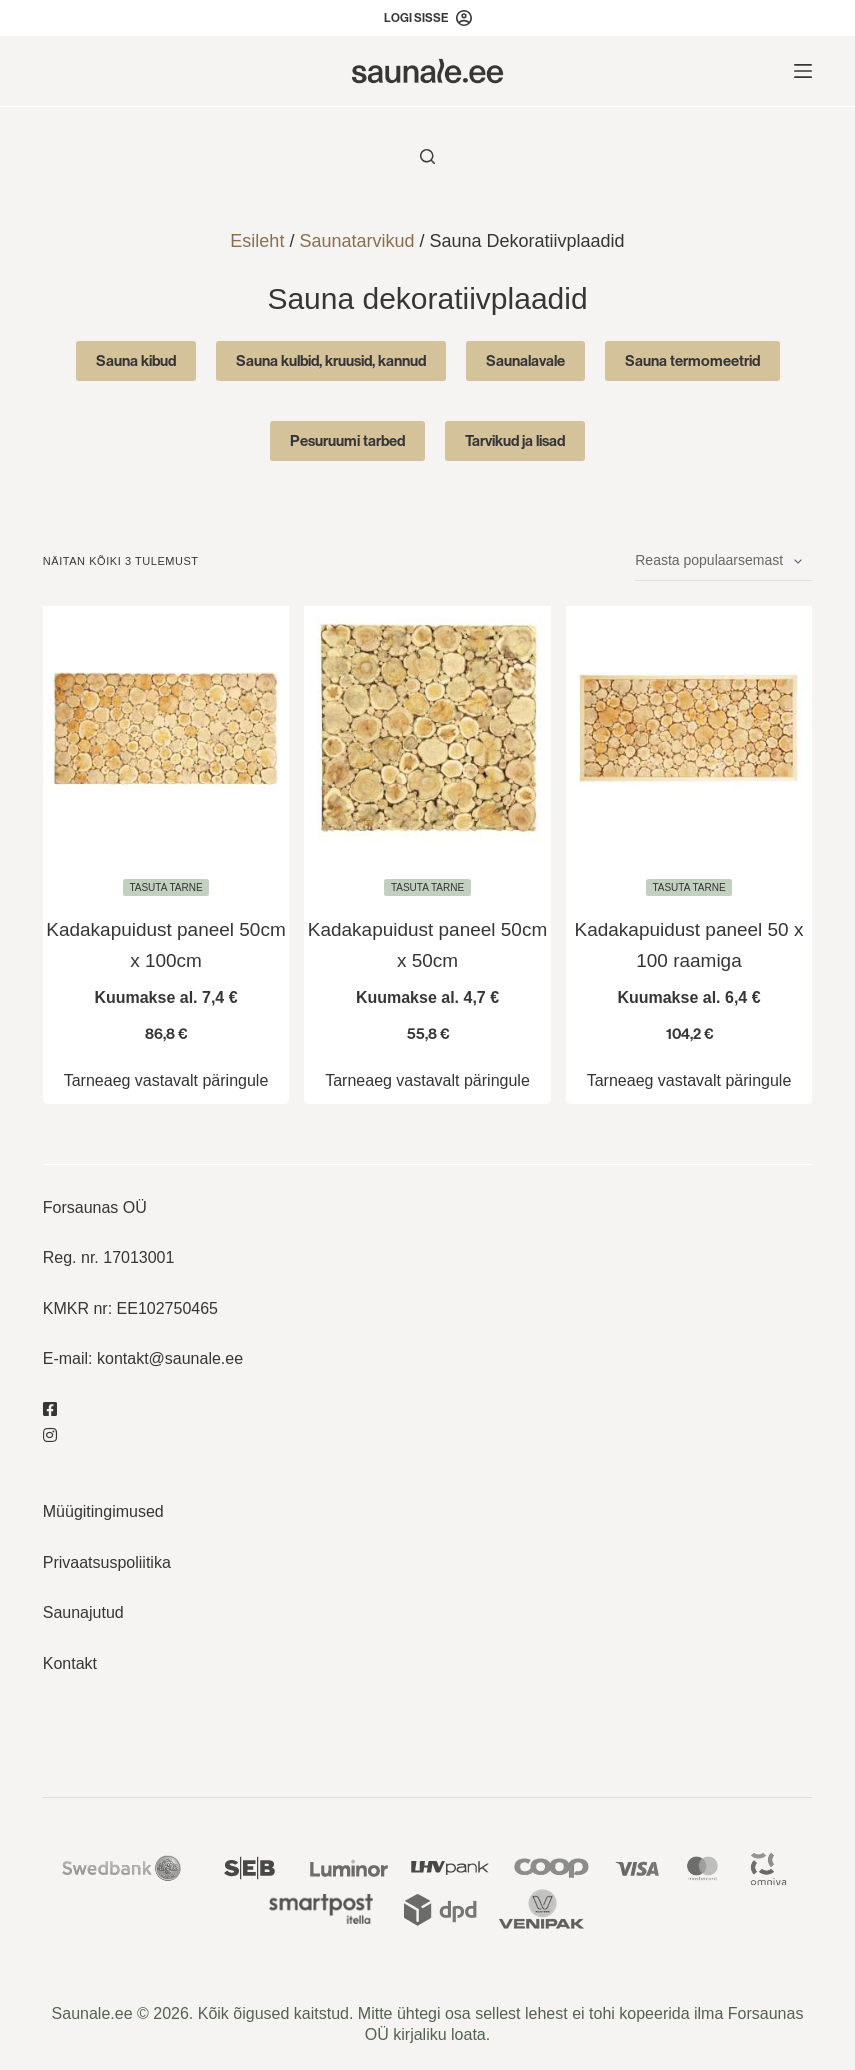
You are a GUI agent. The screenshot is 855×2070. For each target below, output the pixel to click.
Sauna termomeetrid (692, 360)
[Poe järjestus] (723, 561)
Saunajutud (83, 1612)
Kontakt (70, 1662)
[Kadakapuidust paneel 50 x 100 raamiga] (689, 729)
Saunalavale (525, 360)
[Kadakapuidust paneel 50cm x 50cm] (427, 729)
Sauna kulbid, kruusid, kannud (331, 360)
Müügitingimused (103, 1511)
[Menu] (803, 71)
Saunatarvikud (356, 241)
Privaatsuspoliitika (107, 1561)
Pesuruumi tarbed (347, 440)
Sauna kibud (136, 360)
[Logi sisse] (428, 18)
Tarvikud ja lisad (515, 440)
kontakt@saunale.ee (170, 1358)
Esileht (257, 241)
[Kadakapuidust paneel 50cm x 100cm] (166, 729)
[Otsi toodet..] (427, 156)
